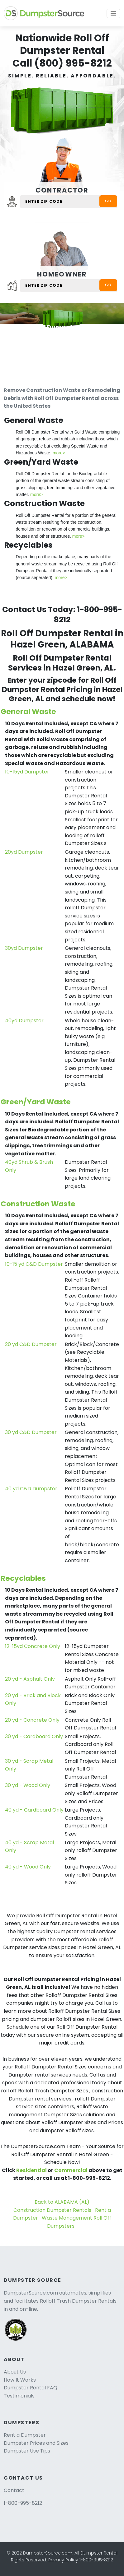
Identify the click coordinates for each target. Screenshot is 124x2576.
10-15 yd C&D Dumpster (34, 1264)
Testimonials (19, 2395)
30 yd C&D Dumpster (31, 1432)
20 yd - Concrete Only (32, 1720)
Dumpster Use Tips (27, 2450)
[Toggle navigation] (113, 13)
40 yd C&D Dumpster (31, 1488)
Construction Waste (38, 1204)
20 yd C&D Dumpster (31, 1344)
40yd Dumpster (24, 1020)
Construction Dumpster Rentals (52, 2210)
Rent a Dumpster (25, 2435)
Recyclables (23, 1578)
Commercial (71, 2170)
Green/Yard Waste (36, 1102)
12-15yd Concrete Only (32, 1646)
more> (59, 452)
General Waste (28, 712)
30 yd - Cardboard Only (34, 1736)
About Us (15, 2371)
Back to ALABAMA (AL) (62, 2202)
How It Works (20, 2379)
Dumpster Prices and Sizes (36, 2443)
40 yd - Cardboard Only (34, 1809)
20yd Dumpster (24, 852)
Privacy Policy (63, 2560)
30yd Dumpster (24, 948)
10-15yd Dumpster (27, 771)
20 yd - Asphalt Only (30, 1679)
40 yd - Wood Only (28, 1866)
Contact (14, 2490)
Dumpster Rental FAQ (30, 2387)
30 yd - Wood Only (27, 1785)
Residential (31, 2170)
